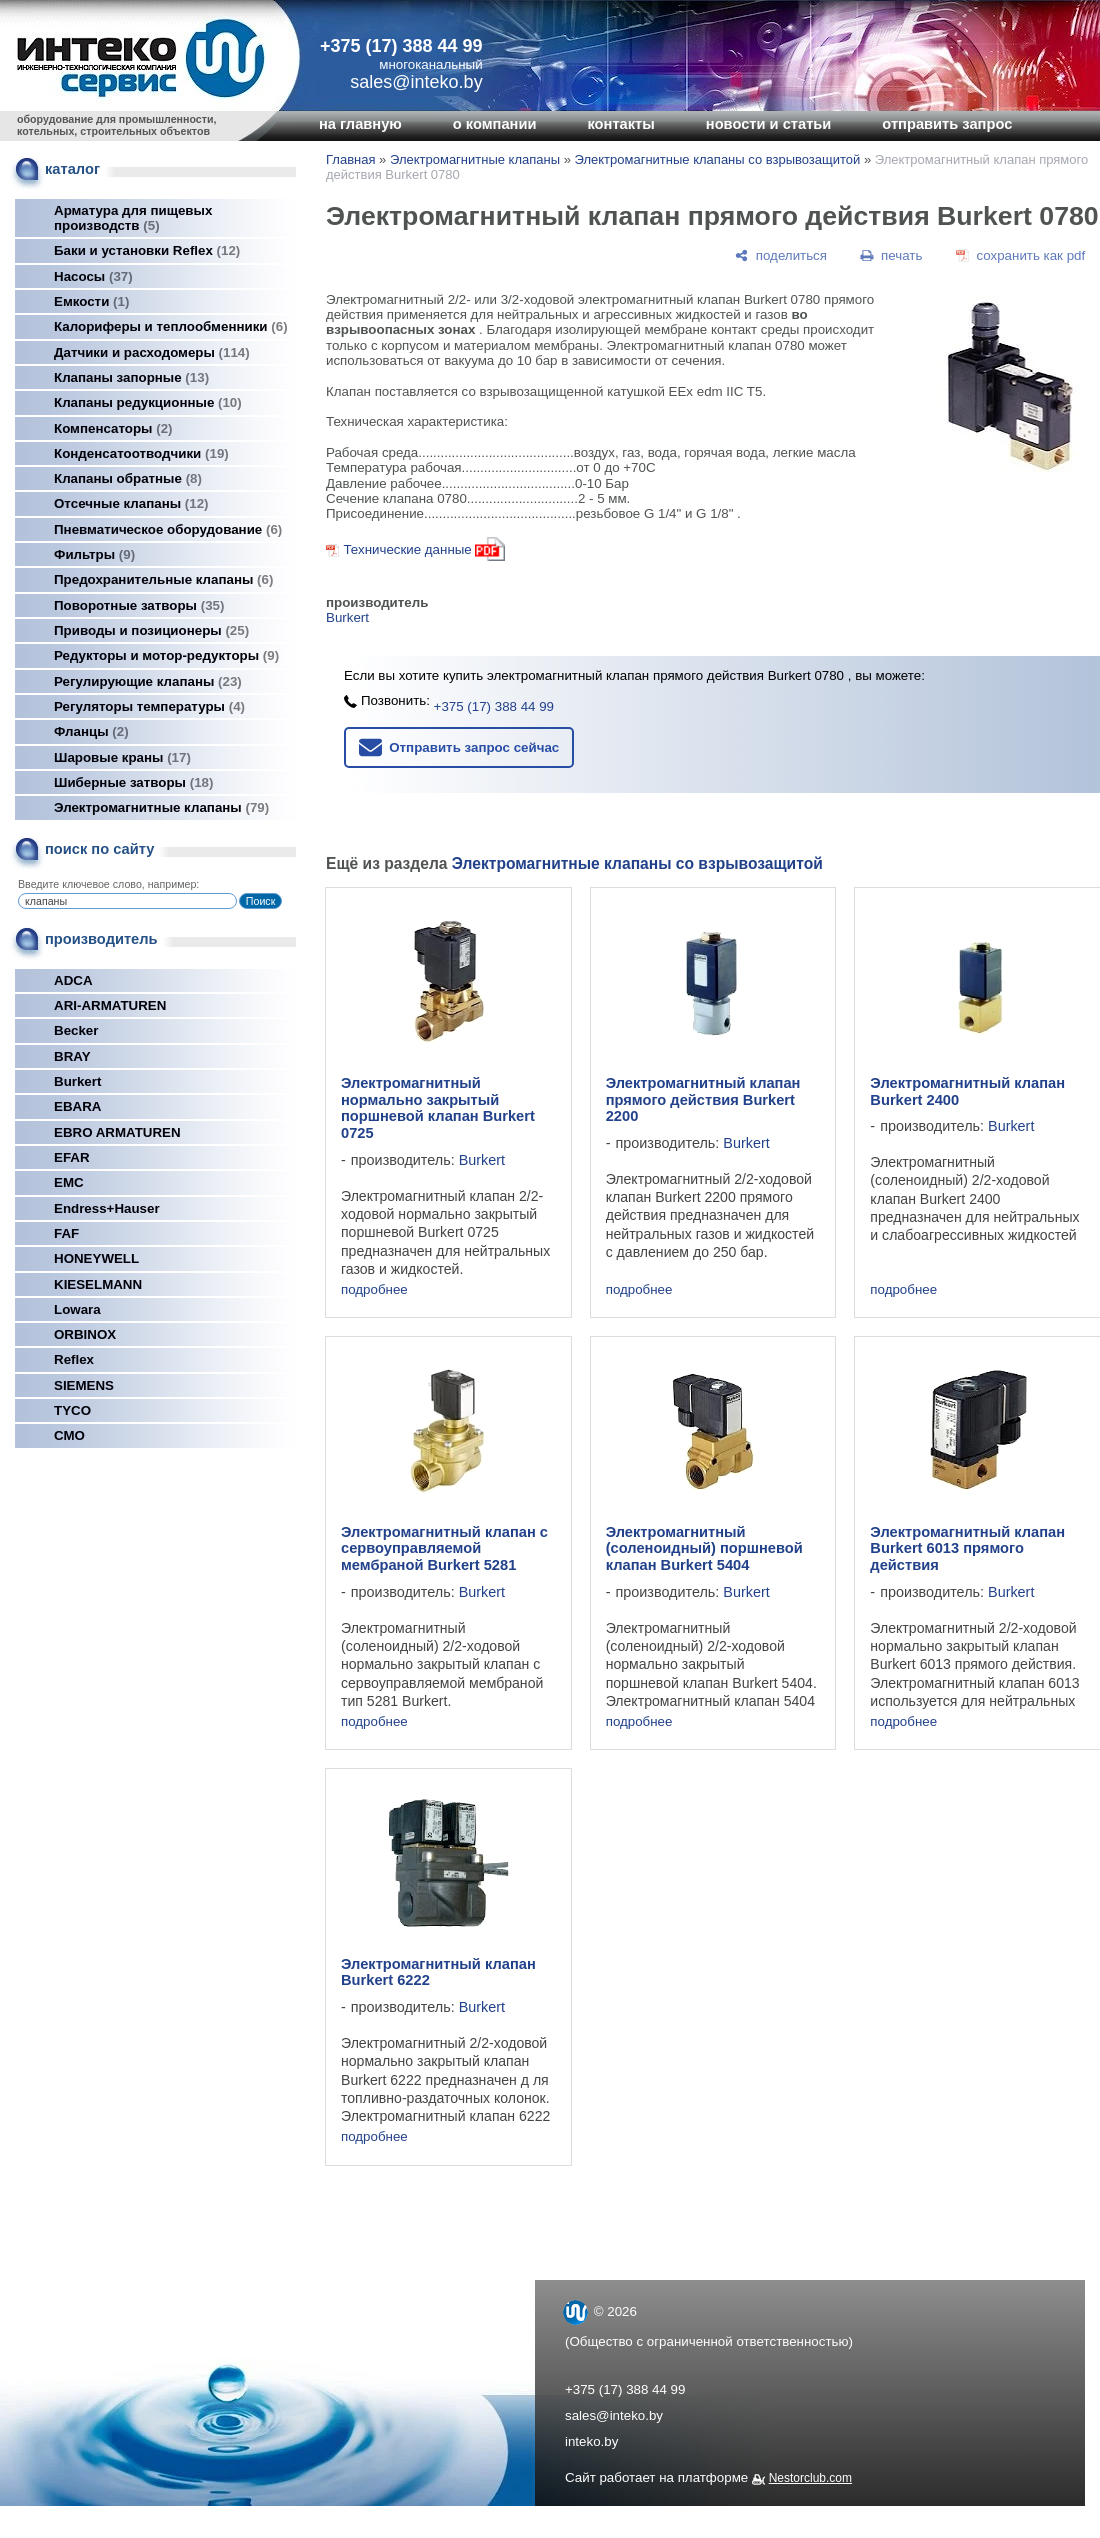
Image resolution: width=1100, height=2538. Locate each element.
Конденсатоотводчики (141, 453)
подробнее (374, 1289)
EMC (69, 1182)
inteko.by (591, 2441)
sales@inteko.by (614, 2415)
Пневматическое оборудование (168, 529)
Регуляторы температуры (149, 706)
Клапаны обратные (128, 478)
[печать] (892, 255)
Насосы (93, 276)
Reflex (74, 1359)
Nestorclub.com (810, 2478)
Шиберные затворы (133, 782)
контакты (620, 124)
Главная (350, 159)
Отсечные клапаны (131, 503)
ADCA (73, 980)
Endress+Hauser (107, 1208)
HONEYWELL (96, 1258)
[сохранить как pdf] (1020, 255)
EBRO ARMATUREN (117, 1132)
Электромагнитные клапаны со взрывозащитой (718, 159)
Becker (76, 1030)
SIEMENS (84, 1385)
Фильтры (94, 554)
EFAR (72, 1157)
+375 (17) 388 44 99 (401, 46)
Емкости (91, 301)
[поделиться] (781, 255)
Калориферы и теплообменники (171, 326)
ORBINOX (85, 1334)
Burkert (77, 1081)
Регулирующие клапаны (148, 681)
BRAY (72, 1056)
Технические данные (407, 549)
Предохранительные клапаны (163, 579)
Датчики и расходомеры (152, 352)
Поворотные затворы (139, 605)
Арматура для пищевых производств (133, 218)
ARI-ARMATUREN (110, 1005)
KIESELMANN (98, 1284)
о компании (495, 124)
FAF (66, 1233)
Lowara (77, 1309)
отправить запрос (947, 124)
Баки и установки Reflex (147, 250)
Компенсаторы (113, 428)
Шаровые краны (122, 757)
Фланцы (91, 731)
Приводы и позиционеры (151, 630)
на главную (360, 124)
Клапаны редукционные (148, 402)
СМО (69, 1435)
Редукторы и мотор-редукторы (166, 655)
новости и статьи (769, 124)
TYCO (72, 1410)
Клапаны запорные (131, 377)
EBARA (77, 1106)
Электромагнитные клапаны (161, 807)
